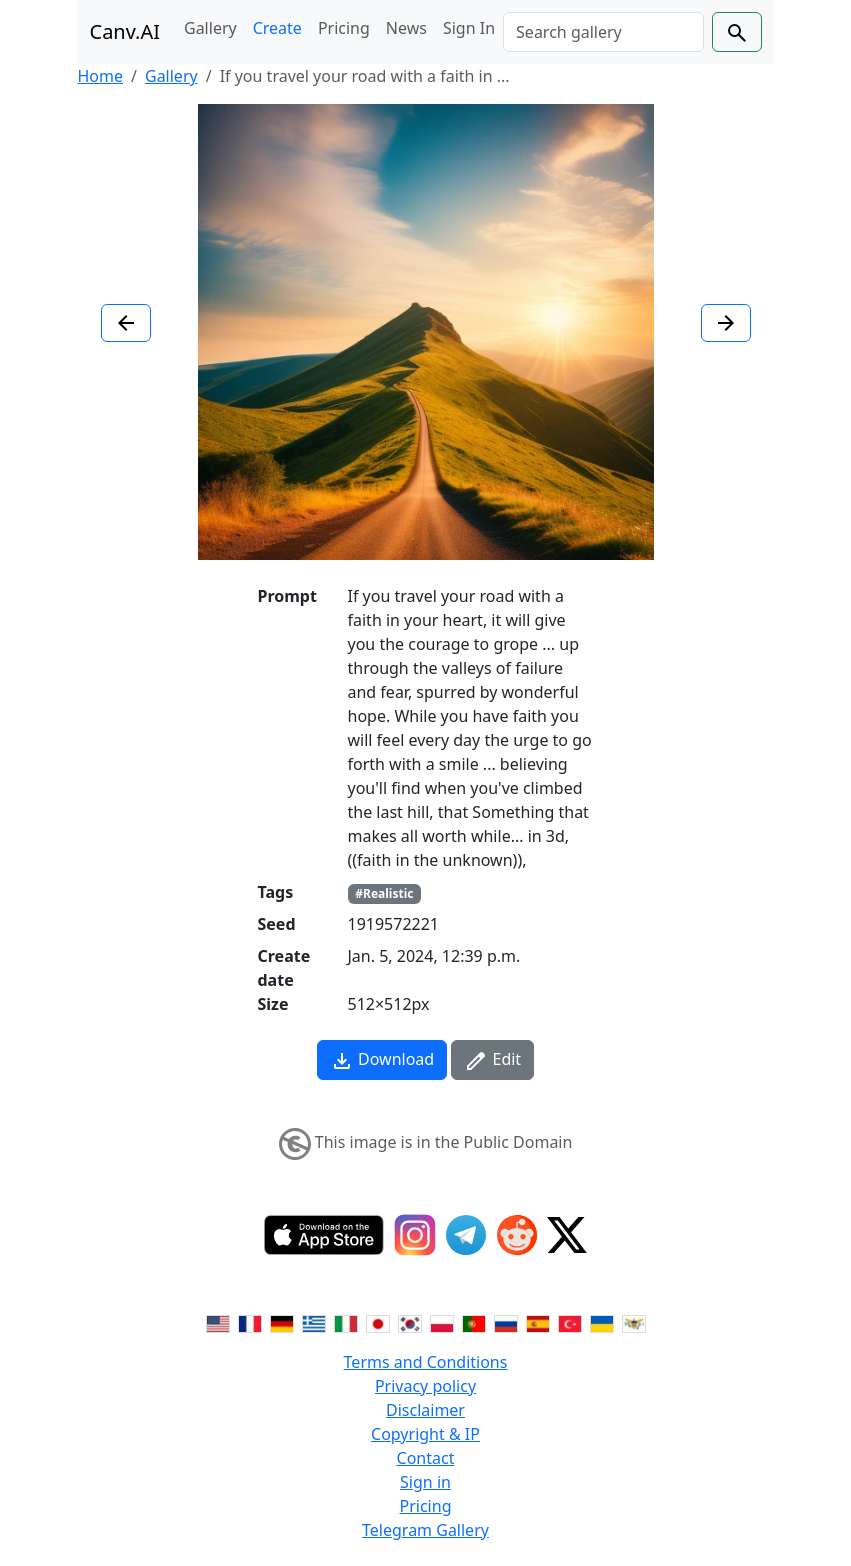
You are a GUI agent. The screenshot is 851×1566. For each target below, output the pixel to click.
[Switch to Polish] (442, 1322)
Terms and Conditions (426, 1362)
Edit (492, 1060)
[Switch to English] (218, 1322)
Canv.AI (125, 31)
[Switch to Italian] (346, 1322)
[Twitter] (567, 1235)
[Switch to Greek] (314, 1322)
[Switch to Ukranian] (602, 1322)
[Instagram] (415, 1235)
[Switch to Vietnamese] (634, 1322)
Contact (426, 1458)
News (406, 28)
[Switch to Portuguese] (474, 1322)
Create (277, 28)
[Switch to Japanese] (378, 1322)
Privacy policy (425, 1386)
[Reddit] (517, 1235)
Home (101, 76)
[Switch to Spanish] (538, 1322)
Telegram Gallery (425, 1530)
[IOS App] (324, 1235)
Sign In (469, 28)
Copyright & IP (425, 1434)
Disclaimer (425, 1410)
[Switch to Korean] (410, 1322)
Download (382, 1060)
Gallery (210, 28)
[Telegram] (466, 1235)
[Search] (603, 32)
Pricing (344, 28)
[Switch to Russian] (506, 1322)
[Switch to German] (282, 1322)
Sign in (425, 1482)
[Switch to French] (250, 1322)
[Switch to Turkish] (570, 1322)
